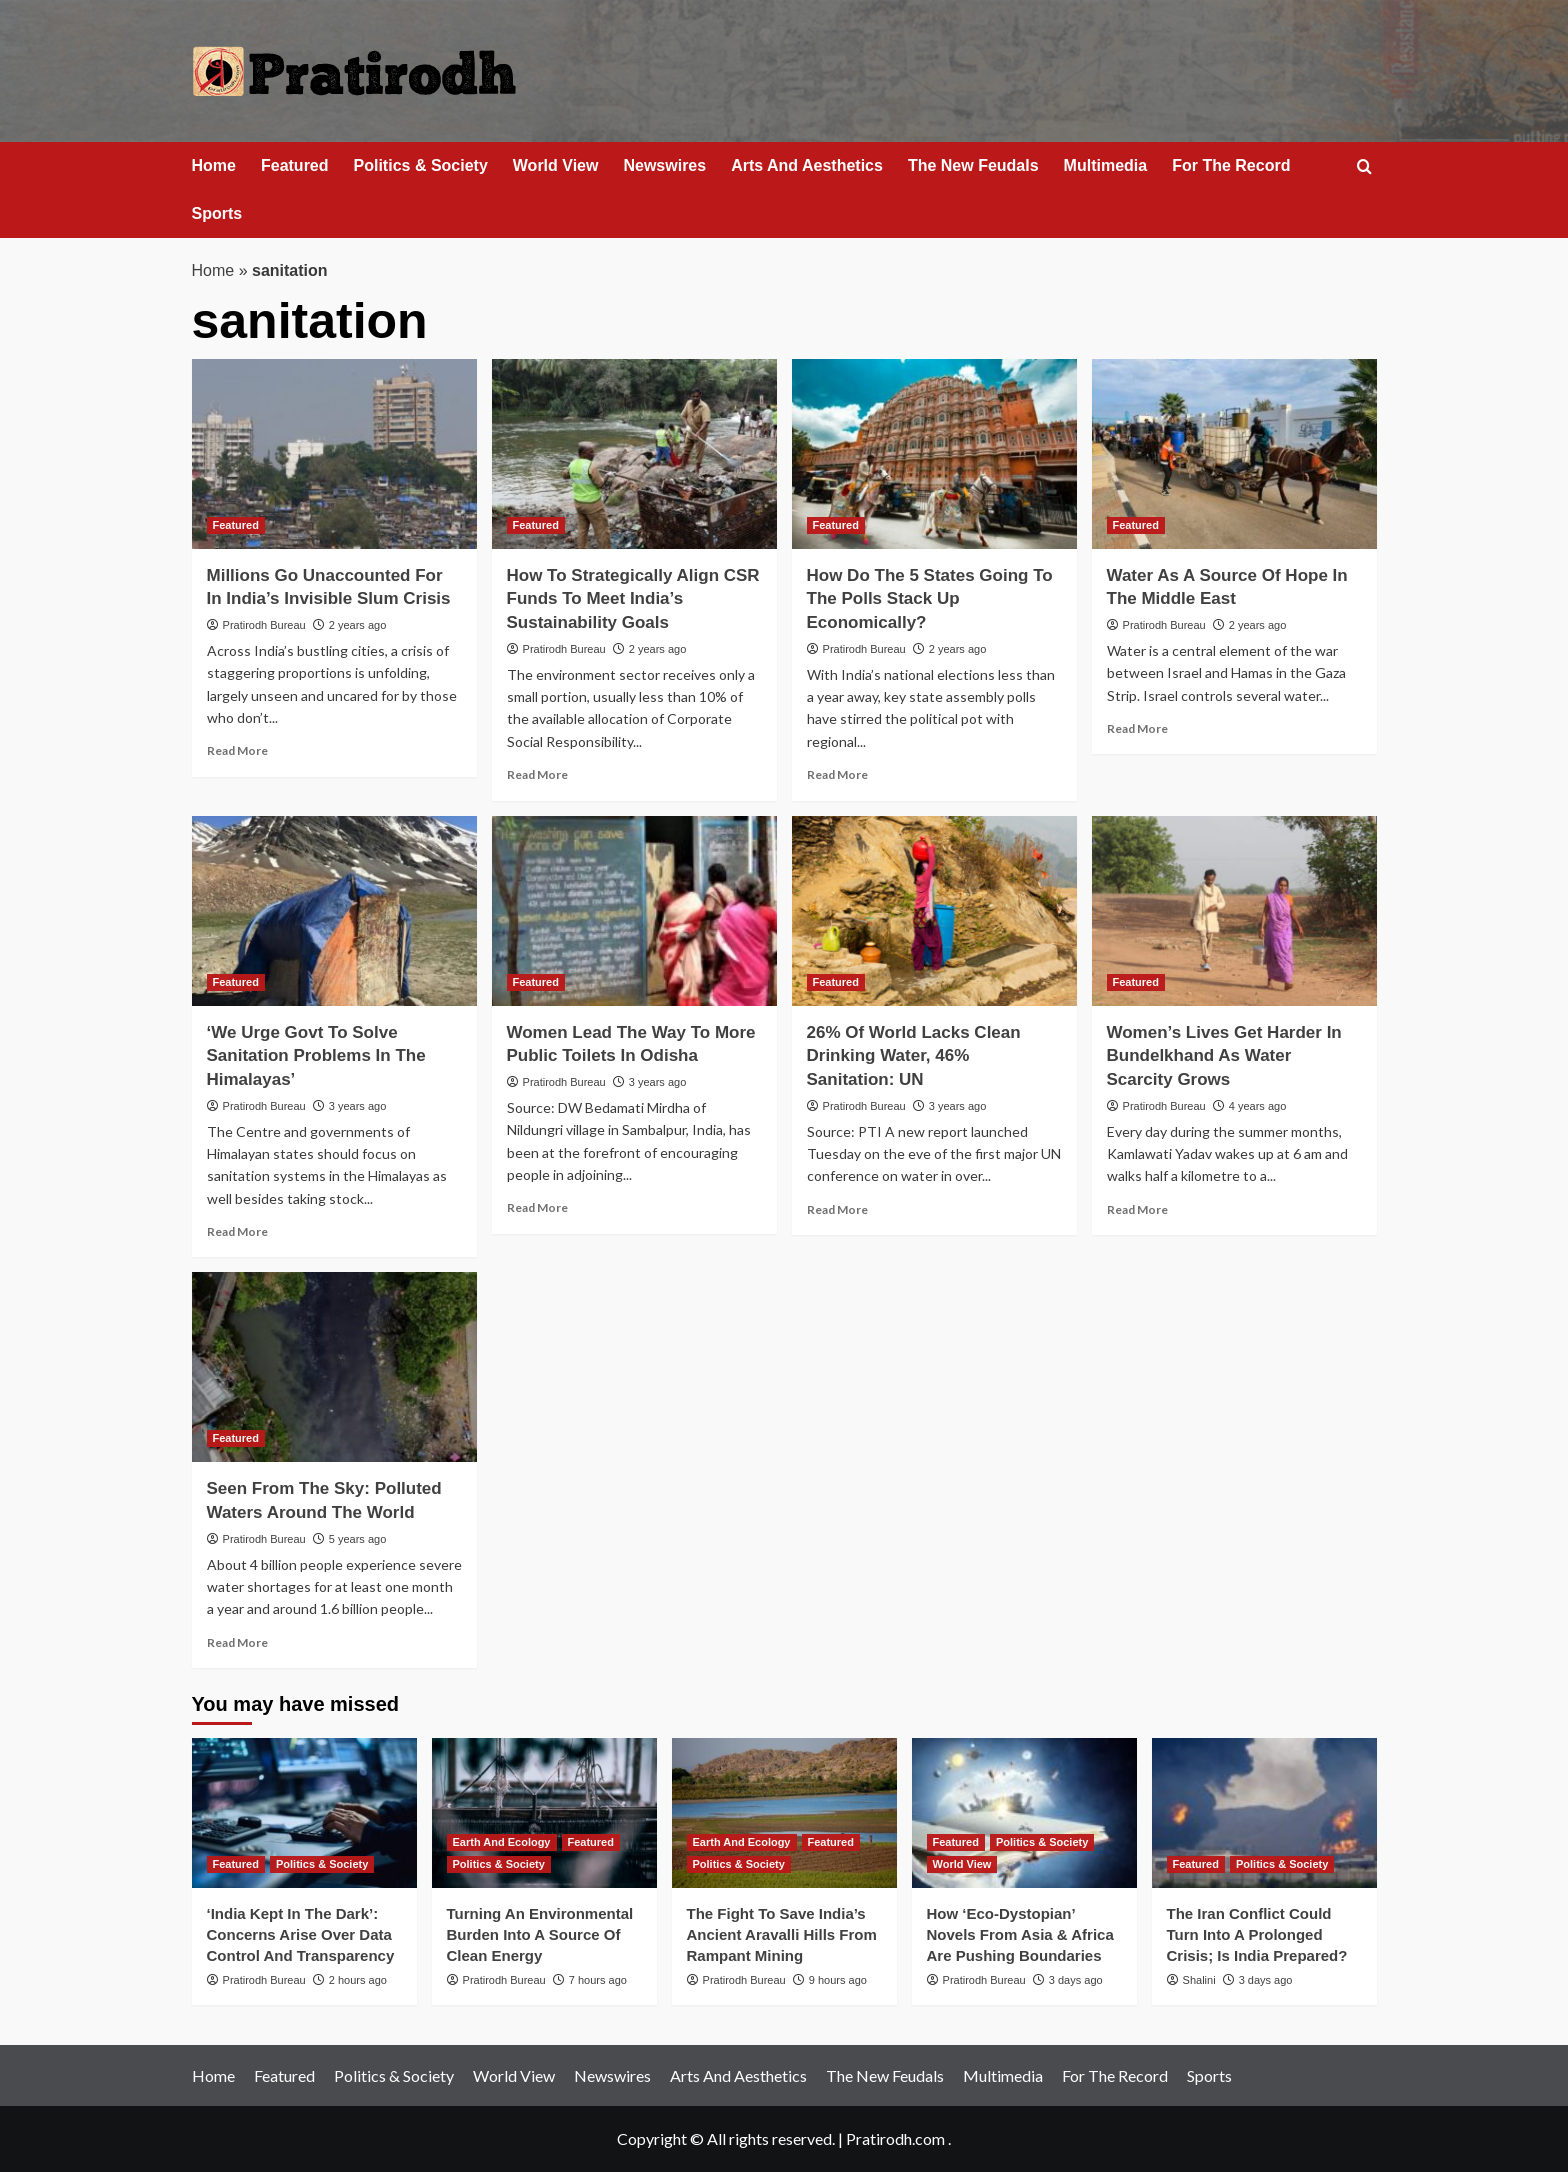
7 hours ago (598, 1980)
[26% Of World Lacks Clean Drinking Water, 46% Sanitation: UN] (934, 911)
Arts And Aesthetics (807, 165)
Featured (295, 165)
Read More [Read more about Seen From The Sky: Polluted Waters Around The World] (237, 1642)
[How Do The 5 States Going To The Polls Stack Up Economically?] (934, 454)
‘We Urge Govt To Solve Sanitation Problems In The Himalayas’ (316, 1056)
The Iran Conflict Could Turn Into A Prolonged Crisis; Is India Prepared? (1257, 1934)
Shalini (1199, 1980)
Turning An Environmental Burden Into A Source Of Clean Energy (540, 1934)
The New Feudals (973, 165)
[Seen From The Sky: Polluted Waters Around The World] (334, 1367)
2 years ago (357, 625)
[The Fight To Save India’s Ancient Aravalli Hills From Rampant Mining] (784, 1813)
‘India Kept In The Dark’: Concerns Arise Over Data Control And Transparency (301, 1934)
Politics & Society (421, 165)
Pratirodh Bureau (264, 625)
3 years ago (357, 1106)
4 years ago (1257, 1106)
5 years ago (357, 1539)
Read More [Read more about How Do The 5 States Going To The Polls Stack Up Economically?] (837, 774)
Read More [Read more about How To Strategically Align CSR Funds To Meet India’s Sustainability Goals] (537, 774)
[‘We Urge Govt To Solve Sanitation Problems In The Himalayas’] (334, 911)
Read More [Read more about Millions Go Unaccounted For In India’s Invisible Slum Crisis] (237, 750)
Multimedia (1106, 165)
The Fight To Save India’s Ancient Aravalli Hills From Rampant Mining (782, 1934)
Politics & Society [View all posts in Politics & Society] (322, 1864)
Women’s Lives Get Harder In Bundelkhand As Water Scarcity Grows (1224, 1056)
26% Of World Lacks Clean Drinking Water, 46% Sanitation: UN (914, 1056)
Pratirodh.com (895, 2138)
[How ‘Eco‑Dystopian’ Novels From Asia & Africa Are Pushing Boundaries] (1024, 1813)
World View (556, 165)
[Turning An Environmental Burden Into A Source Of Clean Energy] (544, 1813)
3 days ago (1076, 1980)
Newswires (664, 165)
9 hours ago (838, 1980)
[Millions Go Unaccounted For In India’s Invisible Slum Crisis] (334, 454)
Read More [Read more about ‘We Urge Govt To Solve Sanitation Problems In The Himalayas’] (237, 1231)
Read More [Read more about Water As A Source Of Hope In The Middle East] (1137, 728)
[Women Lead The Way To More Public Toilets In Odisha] (634, 911)
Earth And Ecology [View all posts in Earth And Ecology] (502, 1842)
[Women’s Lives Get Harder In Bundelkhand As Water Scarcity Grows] (1234, 911)
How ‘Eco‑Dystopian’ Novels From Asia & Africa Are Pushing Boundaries (1020, 1934)
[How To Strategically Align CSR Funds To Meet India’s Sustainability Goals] (634, 454)
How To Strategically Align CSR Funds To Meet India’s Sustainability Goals (633, 599)
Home (214, 165)
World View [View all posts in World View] (962, 1864)
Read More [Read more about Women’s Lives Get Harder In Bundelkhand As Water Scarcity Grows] (1137, 1209)
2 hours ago (358, 1980)
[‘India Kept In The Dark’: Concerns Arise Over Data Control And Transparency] (304, 1813)
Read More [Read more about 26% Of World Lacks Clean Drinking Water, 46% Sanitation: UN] (837, 1209)
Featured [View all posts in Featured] (236, 525)
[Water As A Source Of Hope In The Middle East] (1234, 454)
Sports (217, 213)
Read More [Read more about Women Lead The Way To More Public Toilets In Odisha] (537, 1207)
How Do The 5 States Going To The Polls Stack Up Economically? (930, 599)
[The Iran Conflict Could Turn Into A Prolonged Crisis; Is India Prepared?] (1264, 1813)
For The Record (1231, 165)
